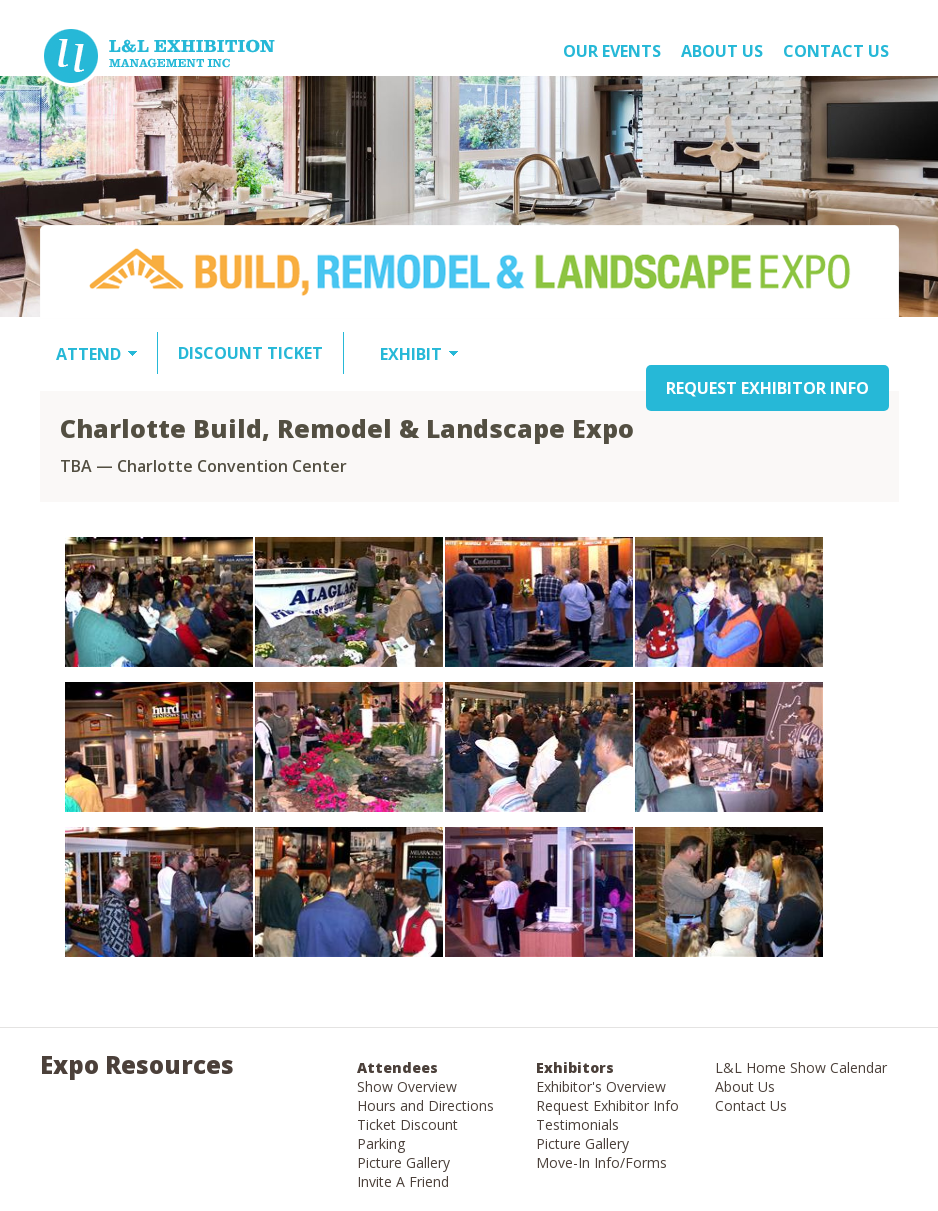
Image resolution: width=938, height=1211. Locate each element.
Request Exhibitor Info (607, 1105)
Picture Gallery (403, 1162)
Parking (381, 1143)
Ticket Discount (407, 1124)
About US (722, 51)
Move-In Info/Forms (601, 1162)
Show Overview (407, 1086)
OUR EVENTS (612, 51)
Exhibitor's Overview (601, 1086)
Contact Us (836, 51)
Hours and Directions (425, 1105)
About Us (745, 1086)
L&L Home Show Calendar (801, 1067)
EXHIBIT (411, 354)
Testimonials (577, 1124)
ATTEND (88, 354)
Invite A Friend (403, 1181)
